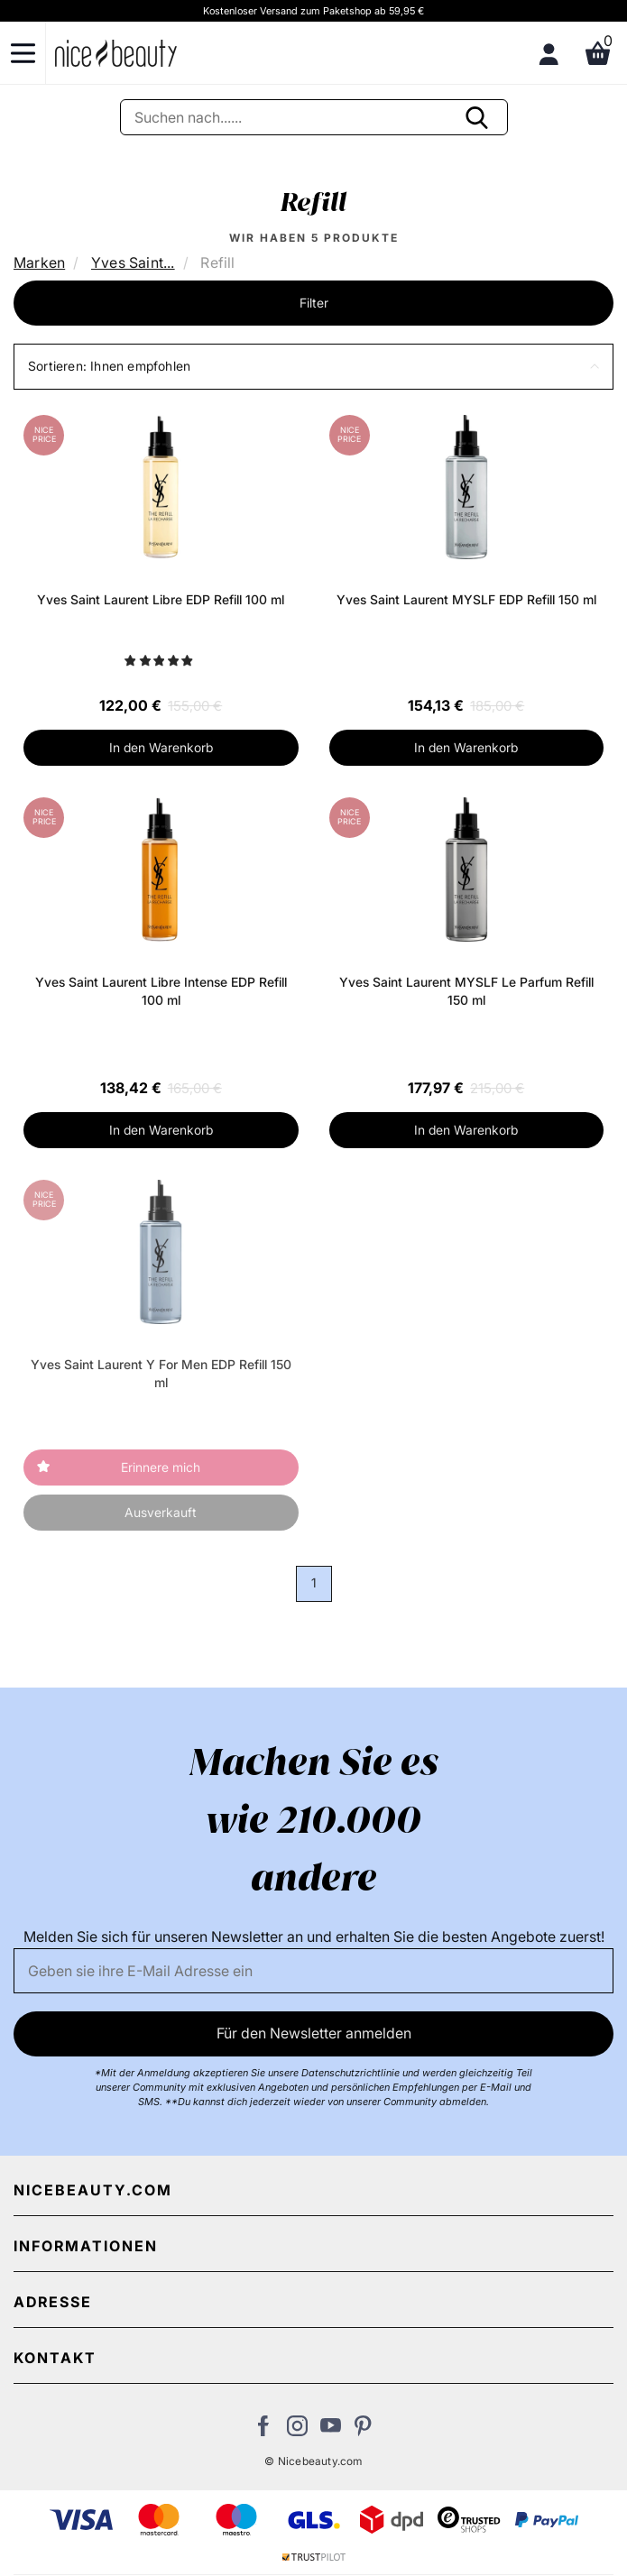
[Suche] (314, 117)
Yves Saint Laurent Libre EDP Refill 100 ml (160, 599)
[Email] (313, 1970)
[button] (313, 367)
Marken (39, 262)
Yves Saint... (133, 262)
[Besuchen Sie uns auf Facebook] (264, 2431)
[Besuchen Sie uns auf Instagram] (297, 2431)
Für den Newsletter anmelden (314, 2033)
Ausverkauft (160, 1512)
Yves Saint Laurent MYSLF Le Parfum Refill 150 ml (466, 990)
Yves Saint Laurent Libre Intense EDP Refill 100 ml (161, 990)
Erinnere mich (160, 1467)
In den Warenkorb (161, 747)
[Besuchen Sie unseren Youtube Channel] (331, 2431)
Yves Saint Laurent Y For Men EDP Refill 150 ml (161, 1373)
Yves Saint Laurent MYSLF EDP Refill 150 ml (466, 599)
